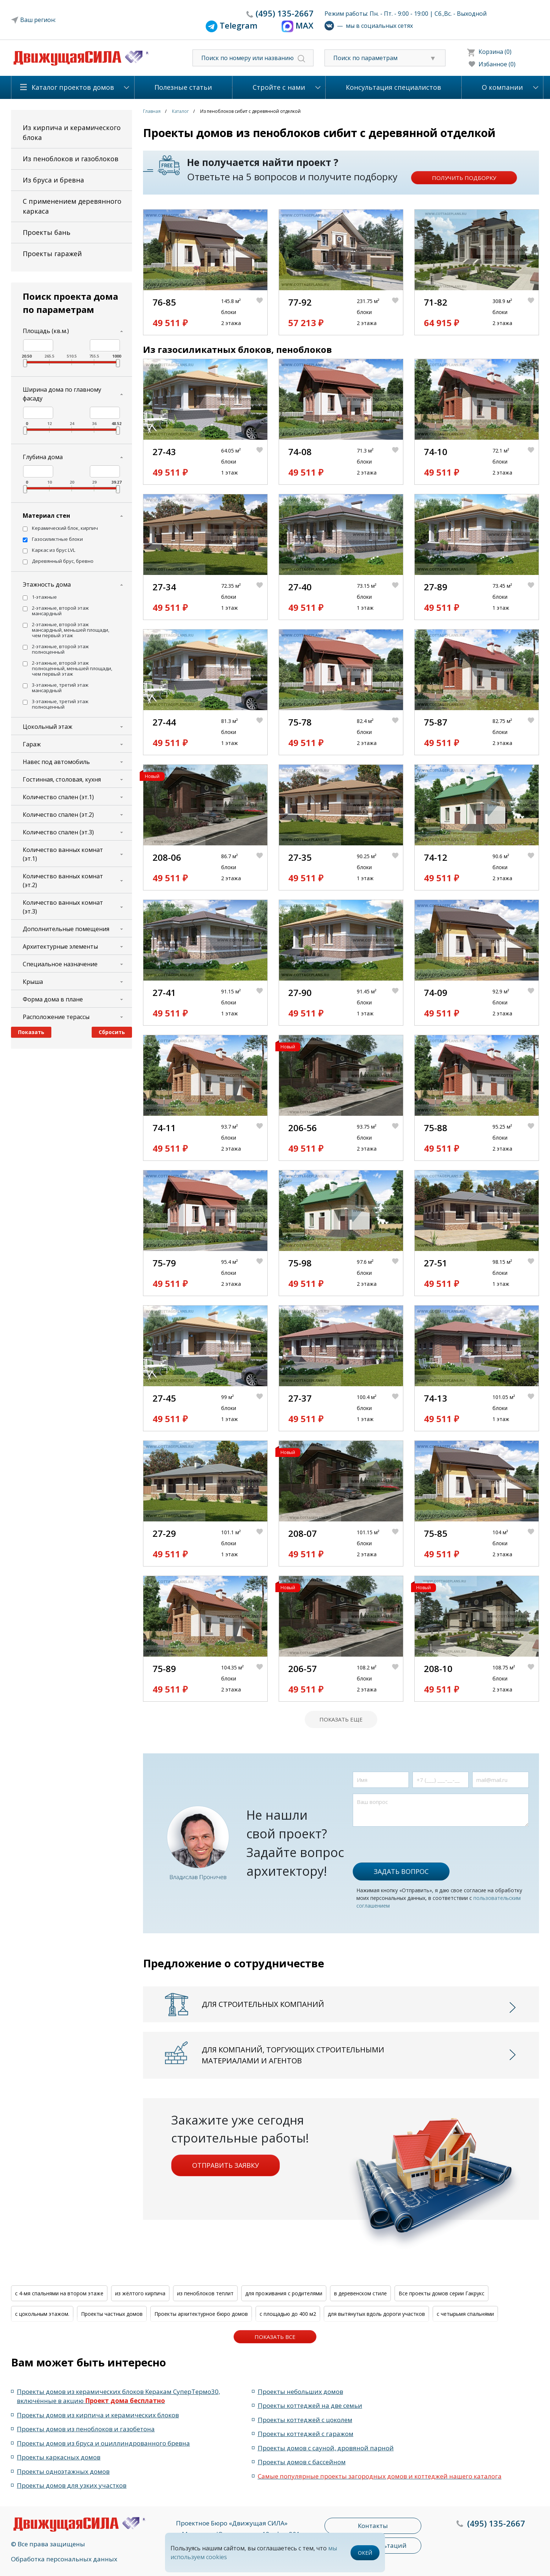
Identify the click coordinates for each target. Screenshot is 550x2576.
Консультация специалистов (393, 87)
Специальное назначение (60, 964)
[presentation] (408, 1841)
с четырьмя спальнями (465, 2313)
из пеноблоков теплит (205, 2293)
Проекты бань (46, 232)
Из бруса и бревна (53, 180)
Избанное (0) (497, 64)
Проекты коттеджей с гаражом (305, 2433)
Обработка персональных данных (64, 2559)
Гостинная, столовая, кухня (62, 779)
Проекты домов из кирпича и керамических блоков (98, 2415)
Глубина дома (43, 457)
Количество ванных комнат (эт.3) (63, 906)
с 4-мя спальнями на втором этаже (59, 2293)
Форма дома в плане (53, 999)
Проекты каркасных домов (58, 2457)
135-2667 (285, 13)
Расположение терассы (56, 1017)
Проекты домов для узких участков (71, 2485)
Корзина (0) (494, 52)
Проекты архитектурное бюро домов (201, 2313)
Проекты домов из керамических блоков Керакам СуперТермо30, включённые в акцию (118, 2396)
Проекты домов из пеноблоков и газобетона (86, 2429)
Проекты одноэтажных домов (63, 2471)
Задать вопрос (401, 1871)
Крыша (33, 982)
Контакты (373, 2525)
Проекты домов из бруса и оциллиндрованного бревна (103, 2443)
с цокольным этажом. (42, 2313)
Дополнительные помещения (66, 929)
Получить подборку (464, 177)
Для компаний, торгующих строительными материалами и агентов (293, 2055)
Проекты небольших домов (300, 2391)
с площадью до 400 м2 (288, 2313)
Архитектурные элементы (60, 946)
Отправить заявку (225, 2165)
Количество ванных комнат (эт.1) (63, 854)
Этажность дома (47, 584)
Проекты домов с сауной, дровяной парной (326, 2448)
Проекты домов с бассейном (302, 2462)
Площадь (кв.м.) (46, 331)
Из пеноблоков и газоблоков (70, 158)
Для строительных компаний (263, 2004)
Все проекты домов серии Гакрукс (441, 2293)
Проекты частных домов (112, 2313)
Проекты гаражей (52, 253)
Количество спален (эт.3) (58, 832)
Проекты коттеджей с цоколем (305, 2420)
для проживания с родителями (283, 2293)
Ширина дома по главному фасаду (62, 393)
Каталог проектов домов (73, 87)
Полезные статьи (183, 87)
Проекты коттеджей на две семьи (310, 2405)
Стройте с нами (279, 87)
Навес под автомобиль (56, 762)
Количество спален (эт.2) (58, 815)
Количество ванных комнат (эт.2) (63, 880)
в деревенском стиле (360, 2293)
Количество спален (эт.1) (58, 797)
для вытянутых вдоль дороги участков (376, 2313)
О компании (502, 87)
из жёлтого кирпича (140, 2293)
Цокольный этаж (47, 727)
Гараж (32, 744)
